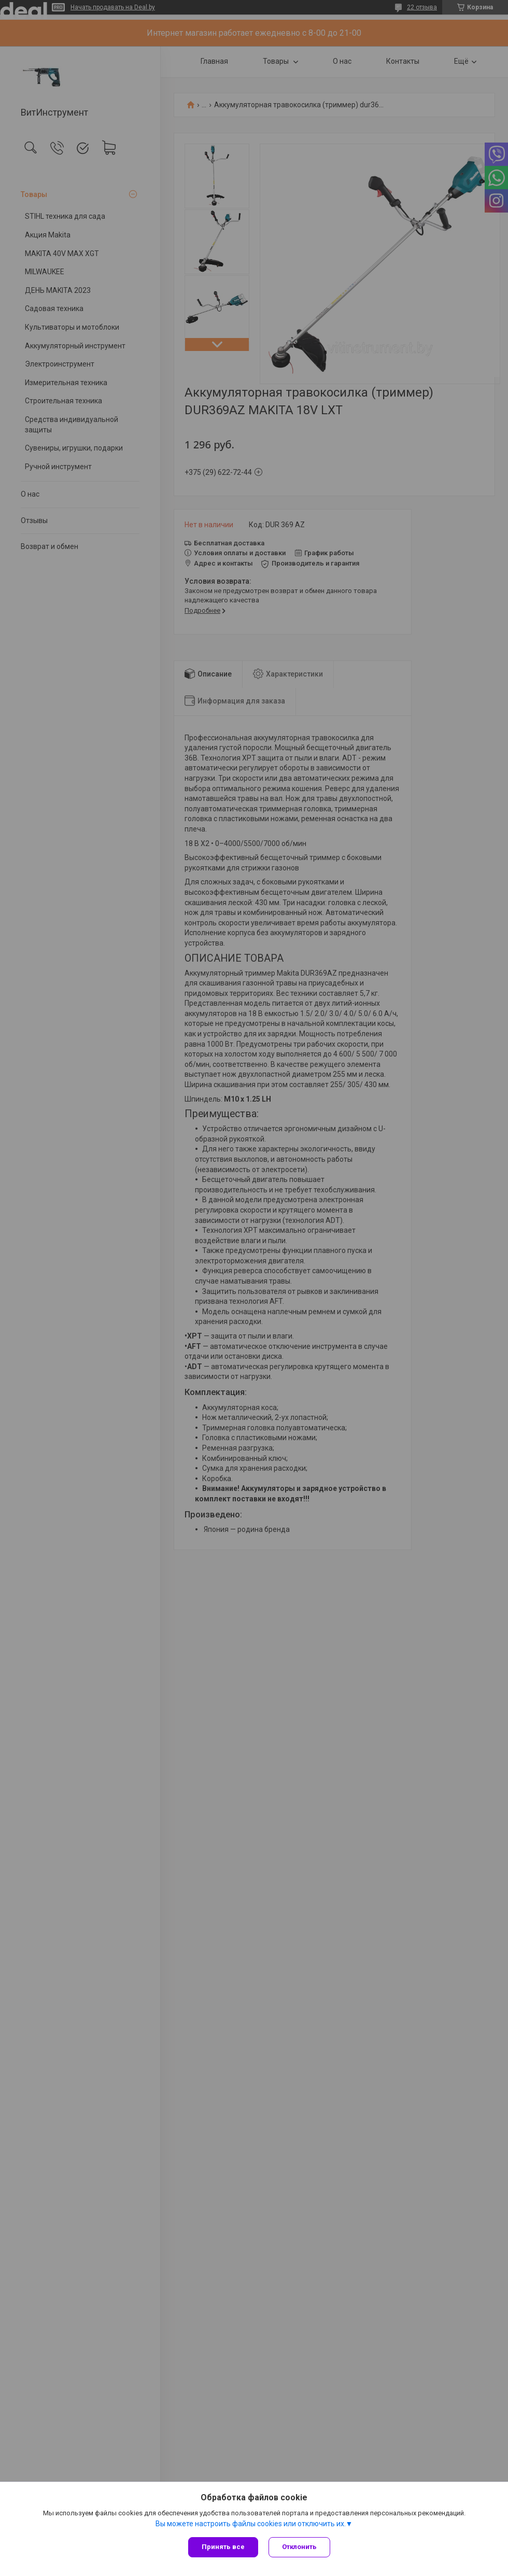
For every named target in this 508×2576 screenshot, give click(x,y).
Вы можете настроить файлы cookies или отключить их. (251, 2523)
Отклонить (299, 2547)
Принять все (223, 2547)
